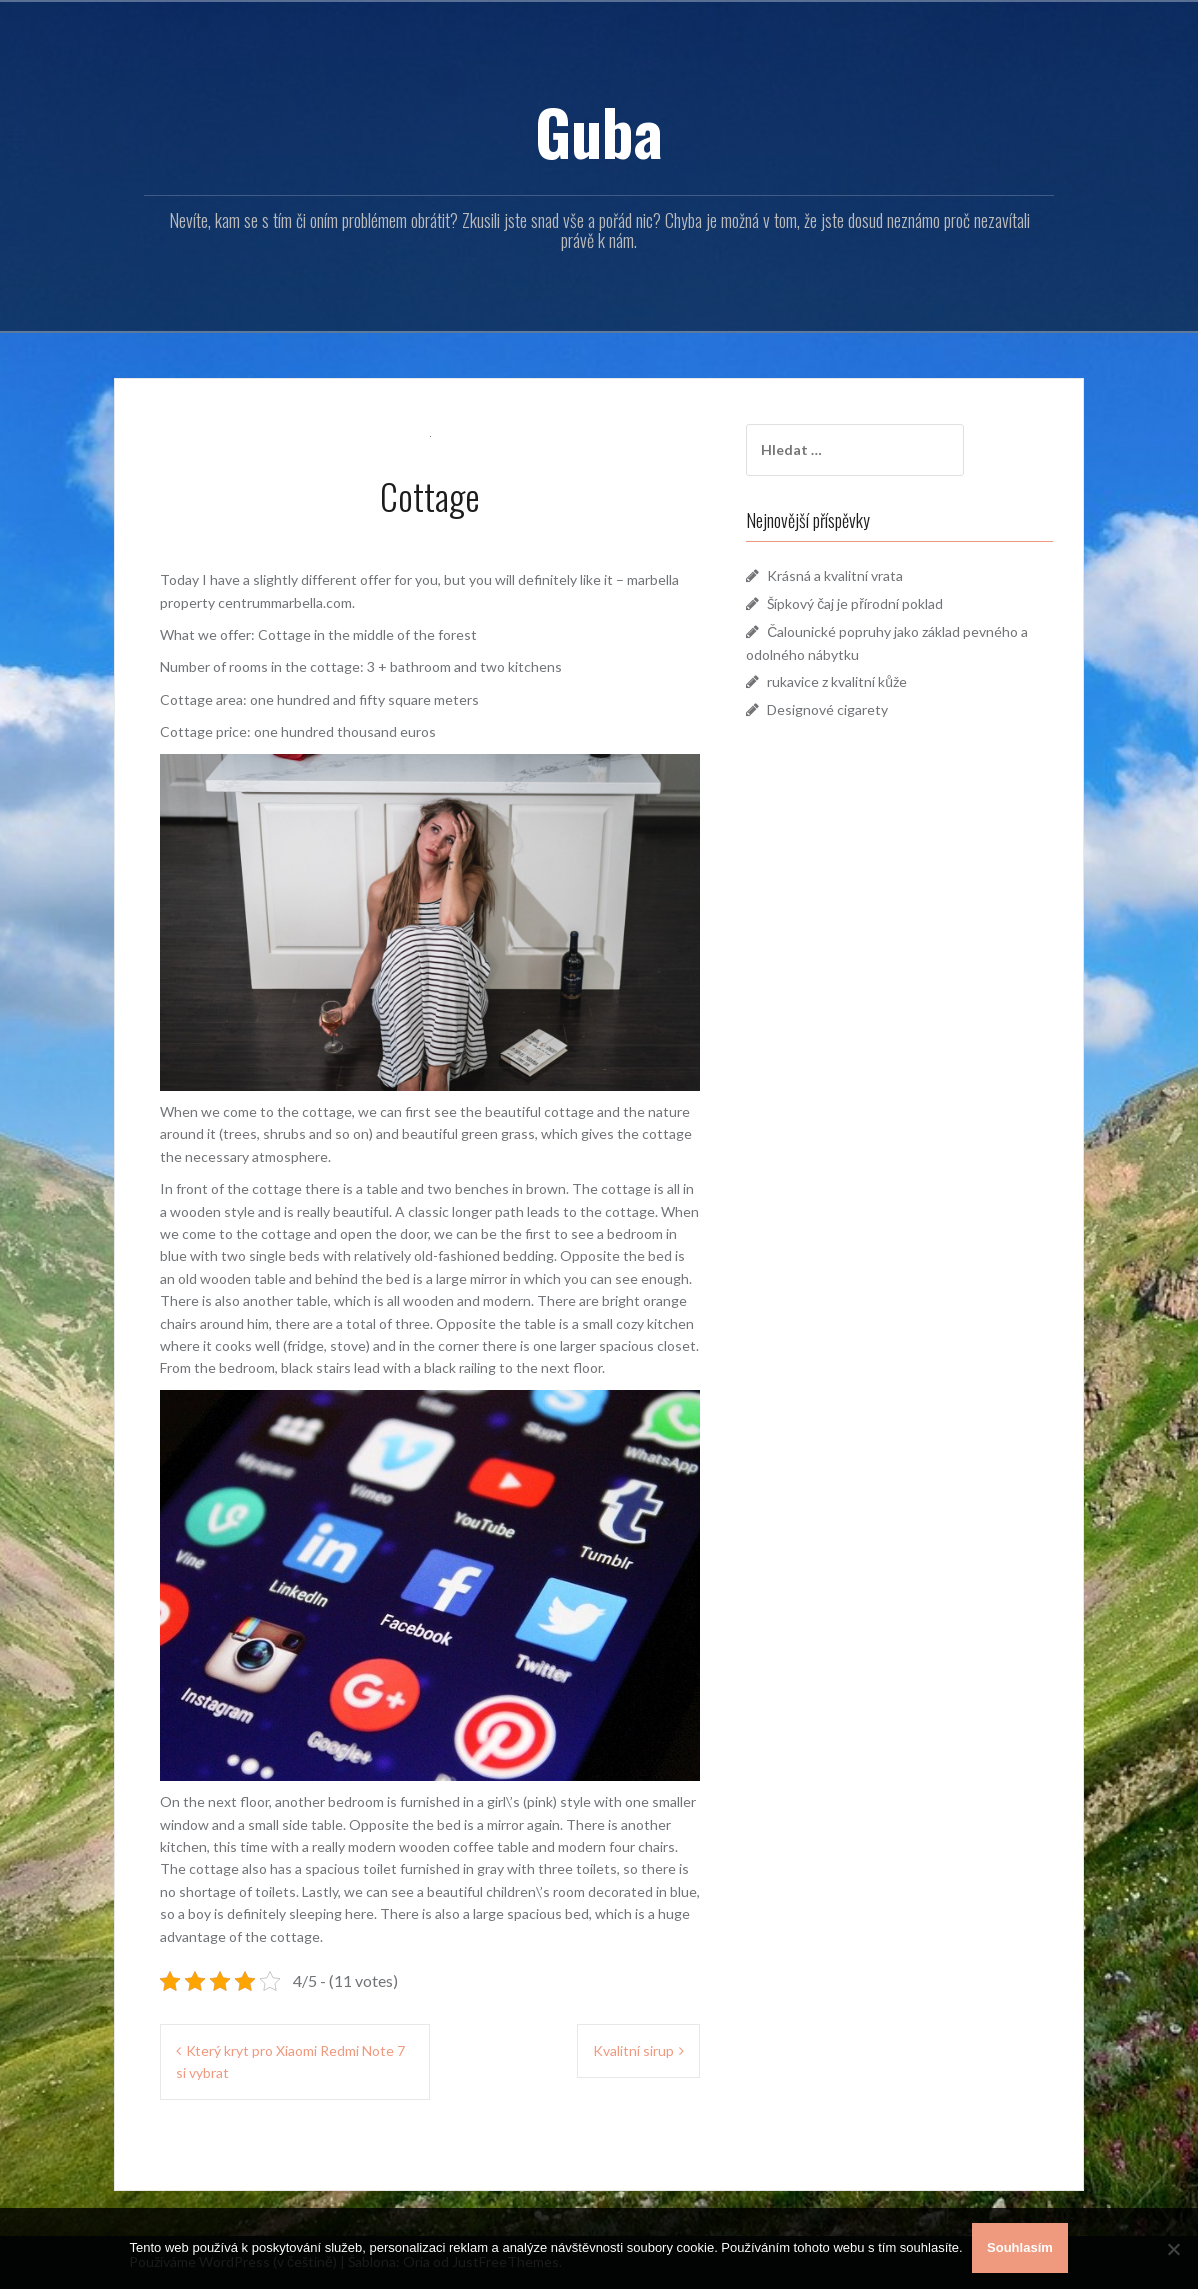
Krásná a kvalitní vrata (842, 575)
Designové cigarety (834, 709)
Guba (599, 131)
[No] (1173, 2249)
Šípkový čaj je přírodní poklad (862, 603)
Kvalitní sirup (633, 2050)
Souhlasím (1021, 2248)
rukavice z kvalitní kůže (844, 681)
